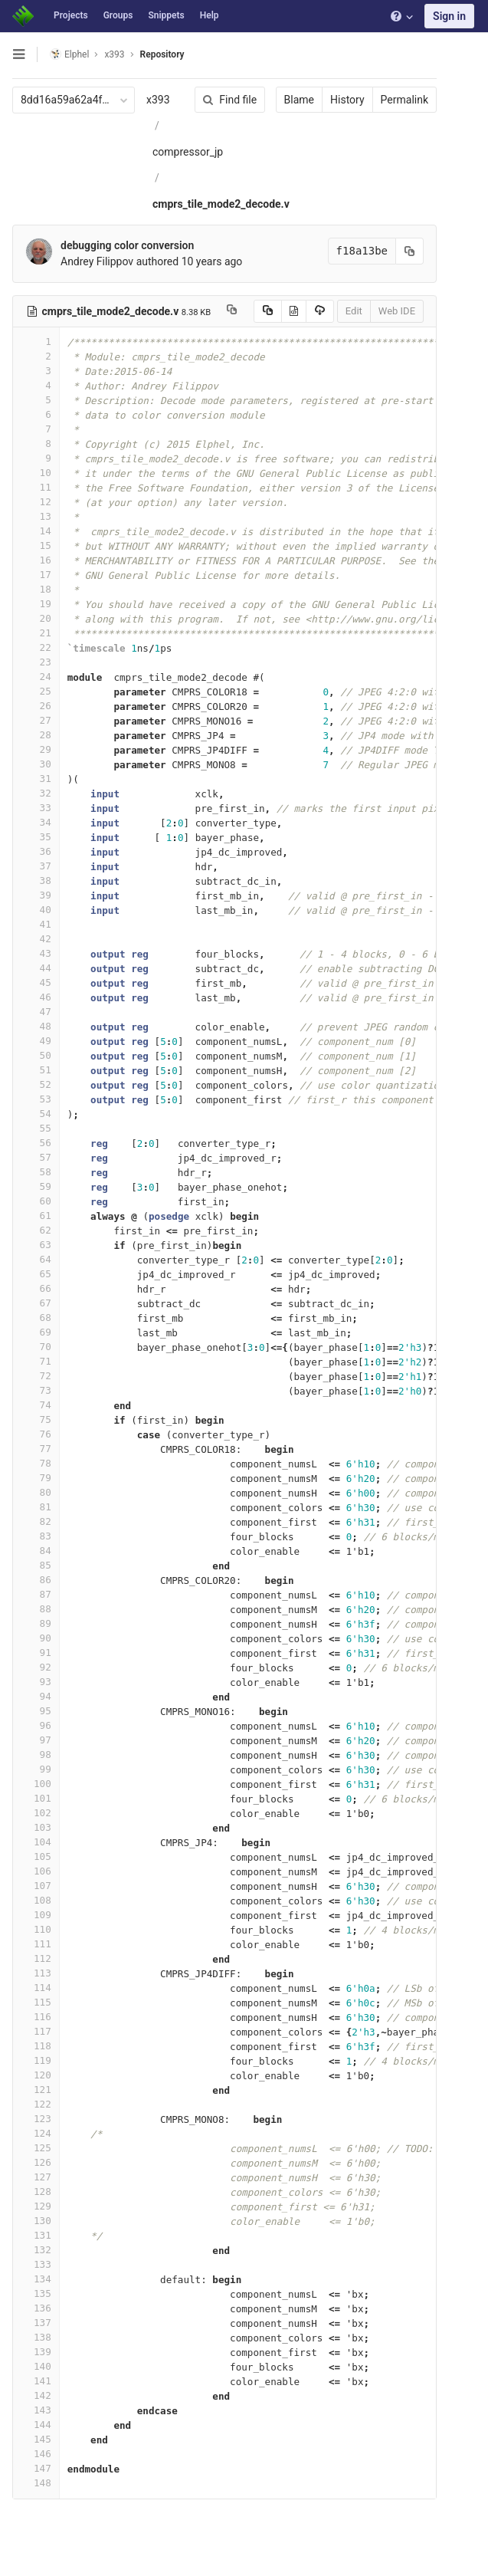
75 (36, 1419)
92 (36, 1667)
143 (36, 2410)
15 (36, 545)
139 (36, 2352)
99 (36, 1769)
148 (36, 2483)
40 (36, 909)
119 (36, 2060)
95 (36, 1711)
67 (36, 1303)
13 (36, 516)
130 (36, 2220)
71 (36, 1361)
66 (36, 1288)
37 (36, 866)
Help (209, 15)
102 (36, 1813)
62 (36, 1230)
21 (36, 633)
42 (36, 939)
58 (36, 1172)
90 (36, 1638)
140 (36, 2366)
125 (36, 2148)
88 (36, 1609)
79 (36, 1478)
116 (36, 2016)
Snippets (166, 15)
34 (36, 822)
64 (36, 1259)
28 (36, 735)
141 (36, 2381)
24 (36, 676)
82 (36, 1521)
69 (36, 1332)
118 (36, 2046)
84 (36, 1550)
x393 (158, 100)
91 (36, 1652)
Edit (345, 311)
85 (36, 1565)
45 (36, 982)
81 (36, 1507)
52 (36, 1084)
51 (36, 1070)
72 (36, 1376)
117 (36, 2031)
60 (36, 1201)
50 (36, 1055)
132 (36, 2250)
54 (36, 1113)
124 (36, 2133)
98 (36, 1754)
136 (36, 2308)
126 (36, 2162)
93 (36, 1681)
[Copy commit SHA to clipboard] (401, 251)
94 (36, 1696)
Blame (291, 100)
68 (36, 1317)
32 (36, 793)
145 (36, 2439)
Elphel (69, 54)
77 (36, 1448)
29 (36, 749)
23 (36, 662)
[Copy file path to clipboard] (231, 311)
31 (36, 778)
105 (36, 1856)
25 (36, 691)
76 (36, 1434)
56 (36, 1142)
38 (36, 880)
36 (36, 851)
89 (36, 1623)
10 (36, 472)
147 (36, 2468)
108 (36, 1900)
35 (36, 837)
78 (36, 1463)
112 (36, 1958)
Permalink (396, 100)
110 (36, 1929)
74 (36, 1405)
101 (36, 1798)
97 (36, 1740)
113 (36, 1973)
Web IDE (388, 311)
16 (36, 560)
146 (36, 2453)
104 (36, 1842)
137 (36, 2322)
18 (36, 589)
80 (36, 1492)
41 (36, 924)
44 (36, 968)
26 (36, 705)
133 (36, 2264)
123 (36, 2118)
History (339, 100)
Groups (118, 15)
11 (36, 487)
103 (36, 1827)
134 (36, 2279)
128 (36, 2191)
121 (36, 2089)
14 (36, 531)
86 (36, 1579)
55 (36, 1128)
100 (36, 1783)
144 (36, 2424)
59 (36, 1186)
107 (36, 1885)
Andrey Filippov (97, 261)
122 (36, 2104)
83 (36, 1536)
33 (36, 807)
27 (36, 720)
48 (36, 1026)
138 (36, 2337)
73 (36, 1390)
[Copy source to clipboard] (259, 311)
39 (36, 895)
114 (36, 1987)
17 (36, 574)
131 (36, 2235)
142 (36, 2395)
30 (36, 764)
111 (36, 1944)
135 (36, 2293)
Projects (71, 15)
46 (36, 997)
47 (36, 1011)
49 (36, 1040)
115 (36, 2002)
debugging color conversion (127, 245)
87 (36, 1594)
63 (36, 1244)
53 (36, 1099)
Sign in (449, 16)
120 (36, 2075)
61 (36, 1215)
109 (36, 1915)
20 (36, 618)
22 (36, 647)
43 (36, 953)
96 (36, 1725)
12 (36, 502)
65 (36, 1274)
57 (36, 1157)
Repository (162, 54)
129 (36, 2206)
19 (36, 604)
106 (36, 1871)
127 (36, 2177)
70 (36, 1346)
